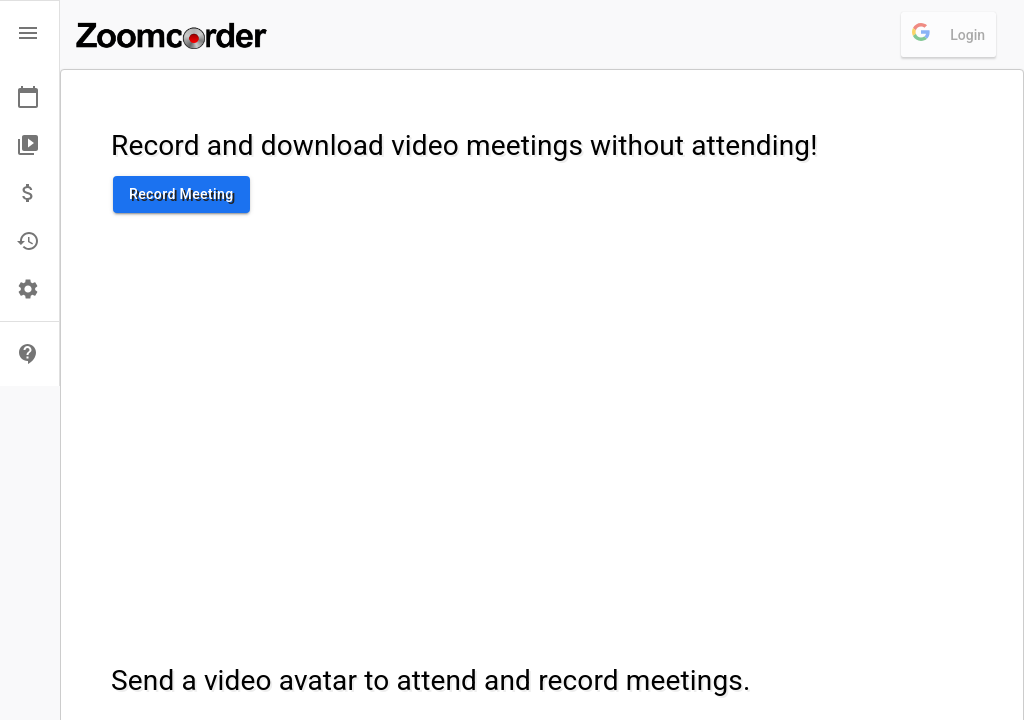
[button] (29, 33)
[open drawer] (28, 33)
